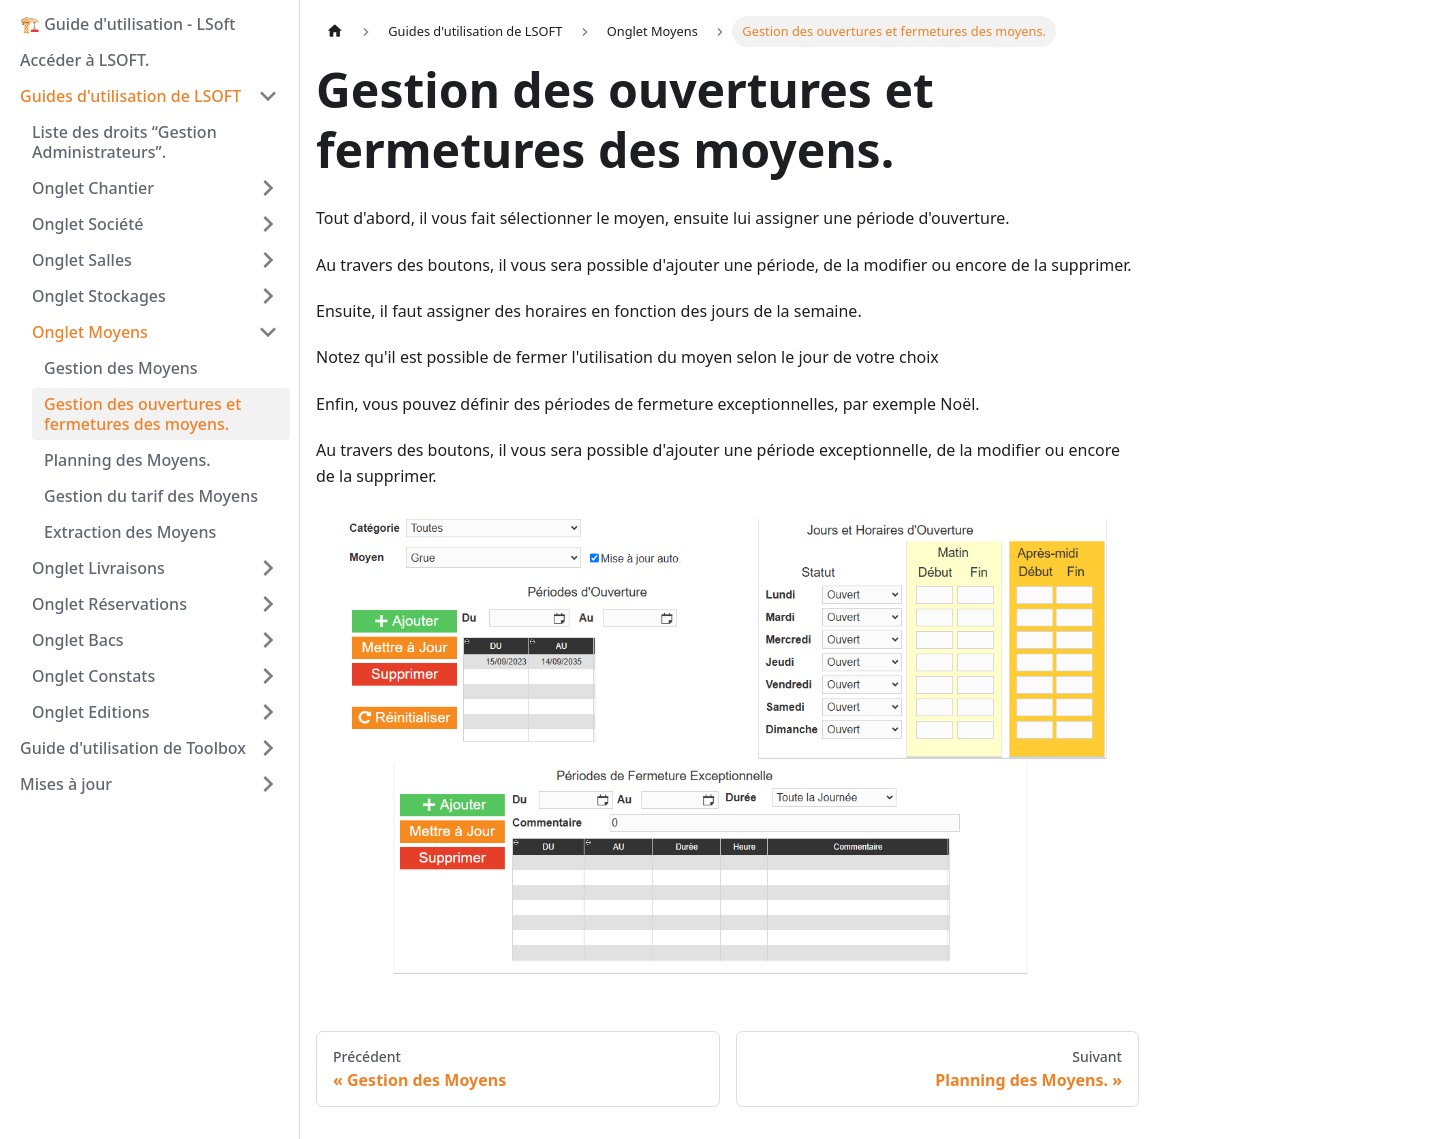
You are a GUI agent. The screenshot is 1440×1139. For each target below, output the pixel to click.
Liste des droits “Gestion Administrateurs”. (124, 142)
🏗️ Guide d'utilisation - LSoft (127, 24)
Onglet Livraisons (98, 568)
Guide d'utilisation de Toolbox (133, 748)
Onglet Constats (93, 676)
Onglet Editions (90, 712)
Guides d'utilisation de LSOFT (130, 96)
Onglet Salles (82, 260)
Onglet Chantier (93, 188)
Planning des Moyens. (127, 460)
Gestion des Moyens (121, 368)
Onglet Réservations (109, 604)
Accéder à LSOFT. (84, 60)
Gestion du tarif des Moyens (151, 496)
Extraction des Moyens (130, 532)
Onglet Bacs (78, 640)
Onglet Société (88, 224)
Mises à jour (66, 784)
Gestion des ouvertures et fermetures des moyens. (142, 414)
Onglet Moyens (90, 332)
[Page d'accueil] (335, 31)
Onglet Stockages (99, 296)
